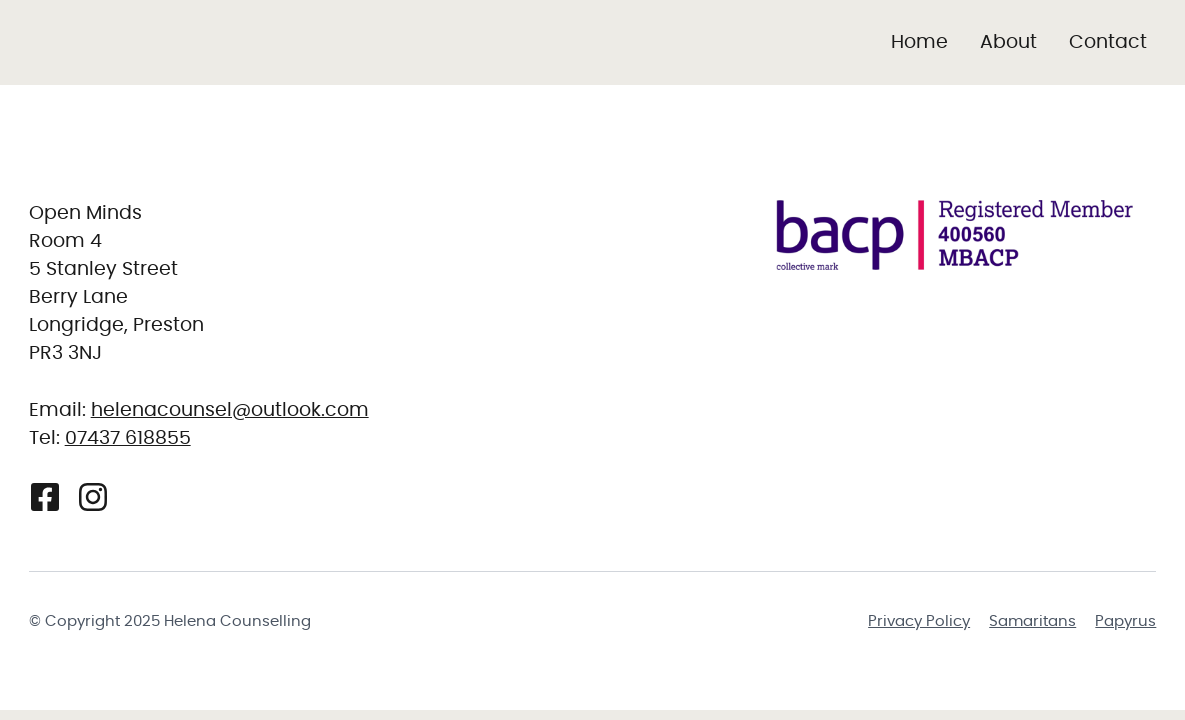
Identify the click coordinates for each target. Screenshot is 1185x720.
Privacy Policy (919, 621)
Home (919, 42)
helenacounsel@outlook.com (230, 410)
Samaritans (1032, 621)
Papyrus (1125, 621)
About (1008, 42)
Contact (1108, 42)
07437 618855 (128, 438)
